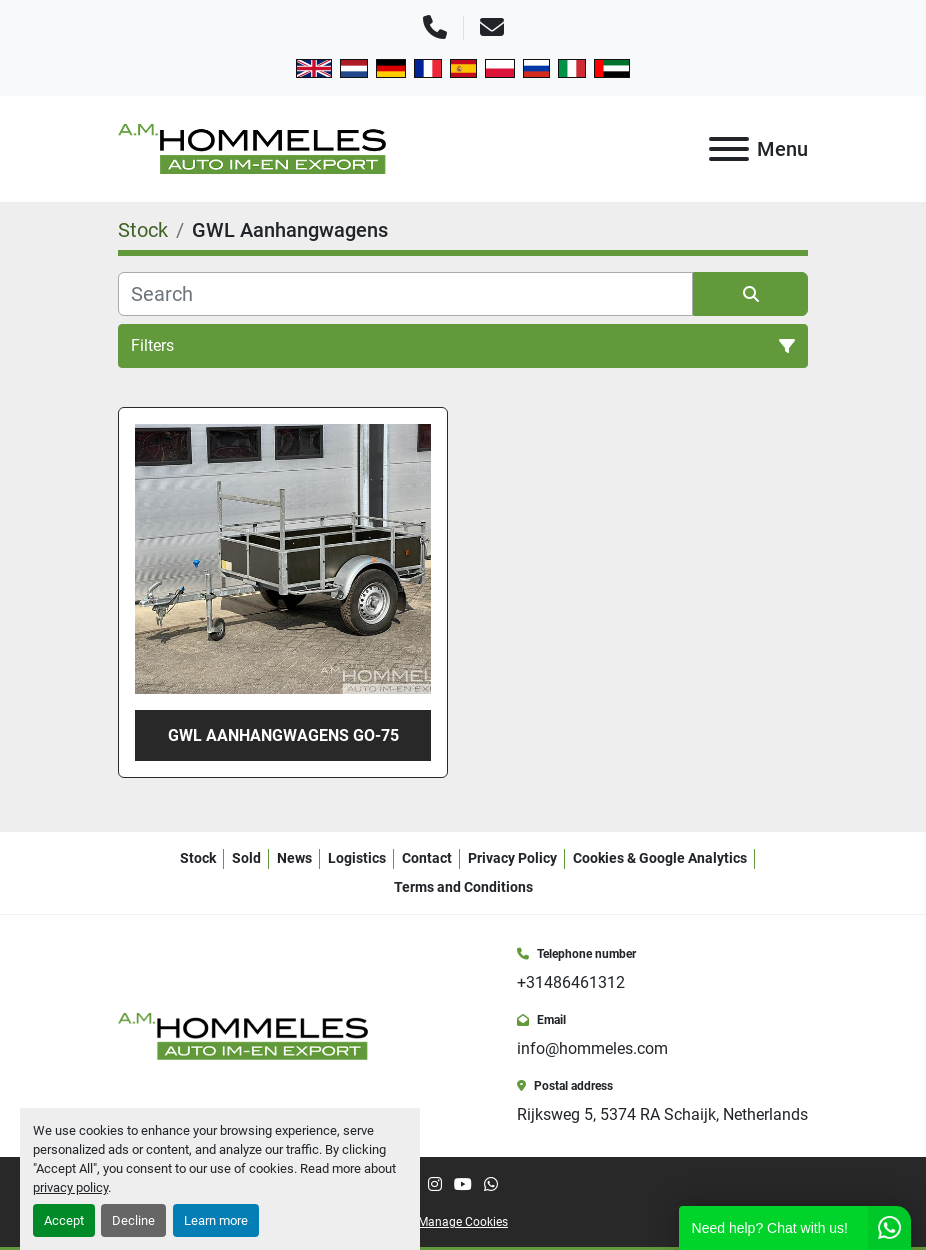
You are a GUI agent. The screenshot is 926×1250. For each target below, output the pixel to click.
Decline (133, 1220)
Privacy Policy (512, 858)
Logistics (357, 858)
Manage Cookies (463, 1222)
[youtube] (463, 1185)
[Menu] (729, 149)
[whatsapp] (491, 1185)
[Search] (405, 294)
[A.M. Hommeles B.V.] (243, 1034)
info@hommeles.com (592, 1048)
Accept (64, 1220)
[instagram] (435, 1185)
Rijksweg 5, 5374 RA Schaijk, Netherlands (662, 1114)
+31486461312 (571, 982)
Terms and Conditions (463, 887)
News (294, 858)
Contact (427, 858)
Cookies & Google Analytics (660, 858)
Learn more (216, 1220)
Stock (198, 858)
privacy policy (70, 1187)
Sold (246, 858)
